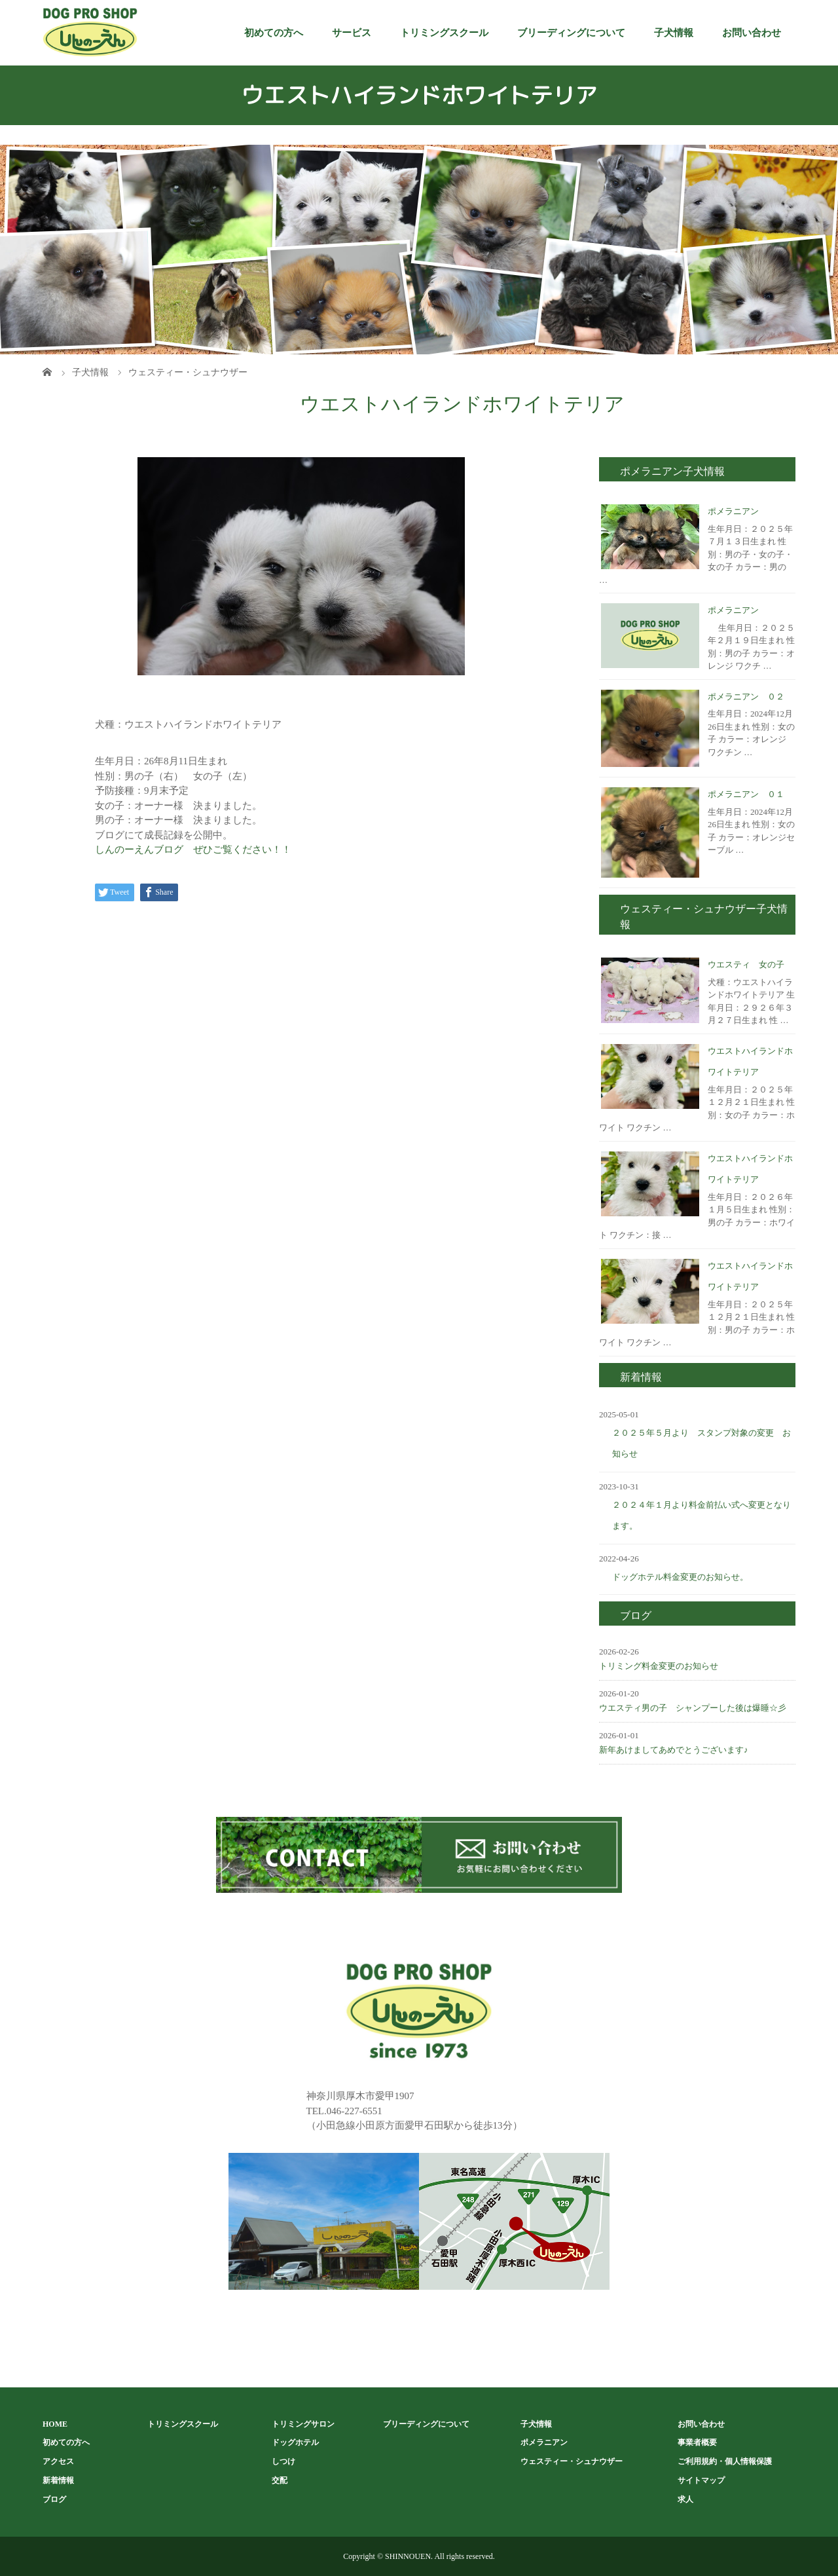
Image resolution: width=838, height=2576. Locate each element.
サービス (351, 33)
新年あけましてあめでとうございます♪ (673, 1750)
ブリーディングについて (571, 33)
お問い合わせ (751, 33)
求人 (685, 2499)
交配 (279, 2480)
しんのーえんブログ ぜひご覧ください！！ (193, 849)
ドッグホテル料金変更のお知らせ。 (680, 1577)
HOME (55, 2424)
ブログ (54, 2499)
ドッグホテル (295, 2442)
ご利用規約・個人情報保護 (725, 2461)
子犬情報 (673, 33)
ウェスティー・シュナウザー (571, 2461)
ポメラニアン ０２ (746, 696)
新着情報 (58, 2480)
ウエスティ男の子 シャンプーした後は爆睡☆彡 (692, 1708)
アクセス (58, 2461)
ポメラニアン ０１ (746, 794)
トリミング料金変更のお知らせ (658, 1666)
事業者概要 (697, 2442)
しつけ (283, 2461)
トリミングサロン (303, 2424)
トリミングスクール (444, 33)
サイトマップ (701, 2480)
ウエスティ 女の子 (746, 964)
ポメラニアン (733, 511)
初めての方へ (273, 33)
